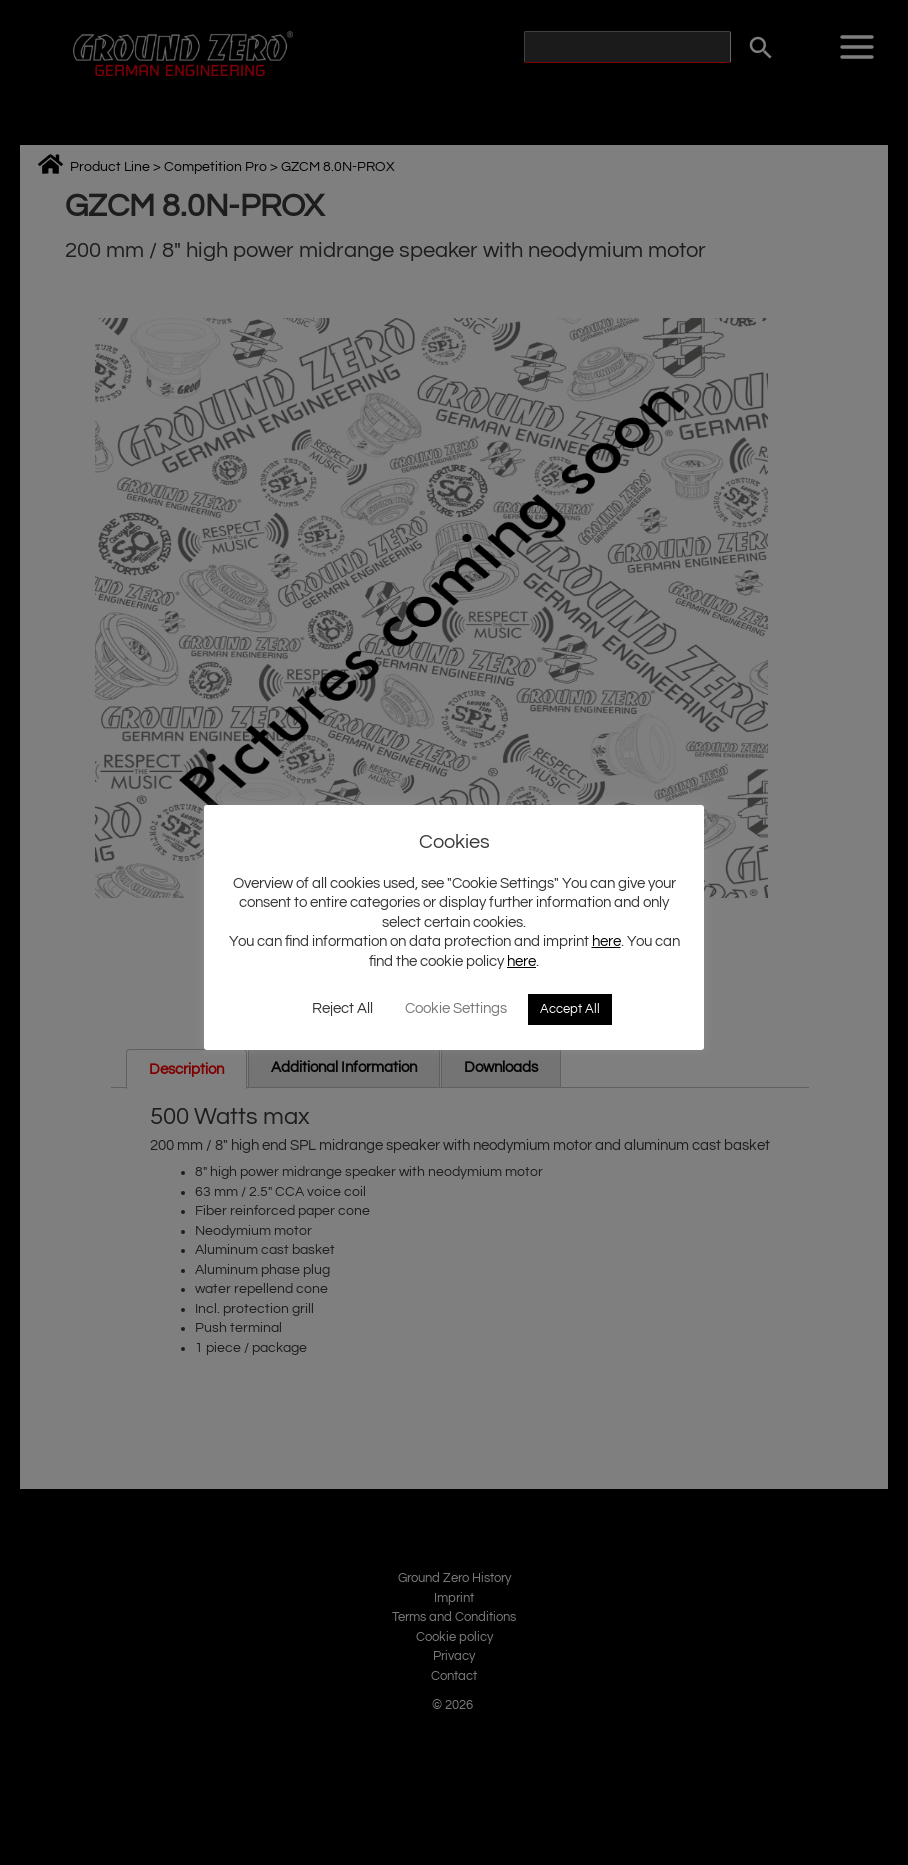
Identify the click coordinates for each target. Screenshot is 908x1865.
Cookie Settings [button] (456, 1008)
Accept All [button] (570, 1009)
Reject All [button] (342, 1008)
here (606, 941)
